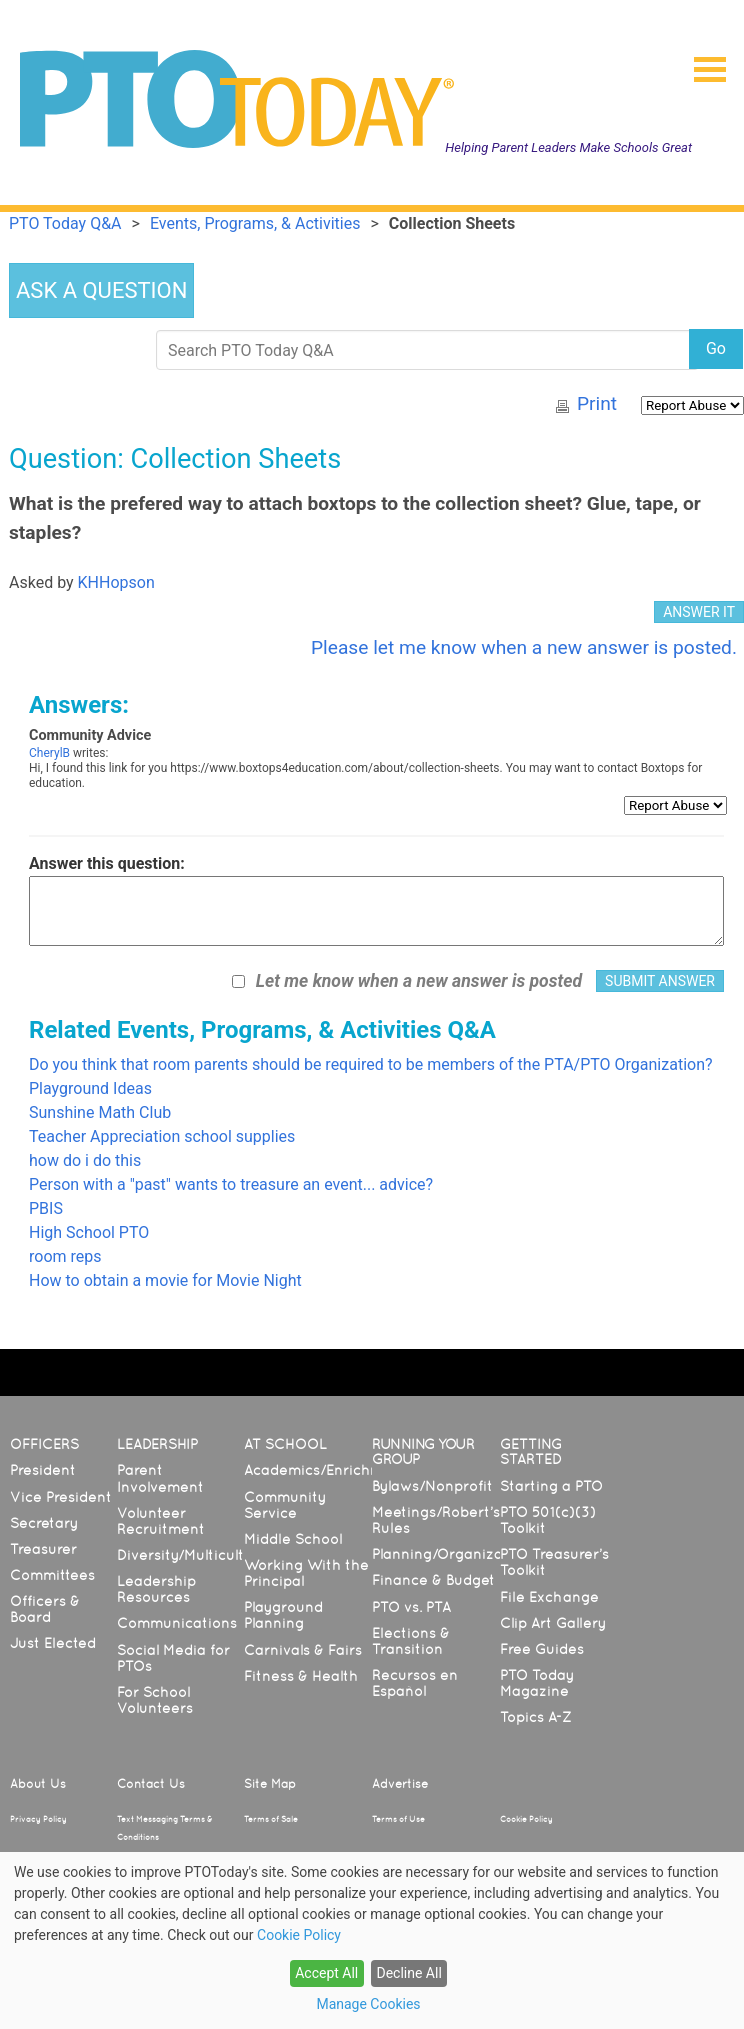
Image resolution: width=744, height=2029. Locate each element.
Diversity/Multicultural (194, 1555)
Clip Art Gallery (553, 1623)
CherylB (49, 753)
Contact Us (151, 1784)
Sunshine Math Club (100, 1112)
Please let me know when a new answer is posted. (524, 647)
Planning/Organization (451, 1554)
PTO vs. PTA (411, 1607)
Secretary (44, 1523)
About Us (38, 1784)
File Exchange (549, 1597)
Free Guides (542, 1649)
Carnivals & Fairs (303, 1650)
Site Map (270, 1784)
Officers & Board (45, 1609)
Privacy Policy (38, 1819)
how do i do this (85, 1160)
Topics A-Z (535, 1717)
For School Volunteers (155, 1700)
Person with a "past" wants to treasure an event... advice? (231, 1184)
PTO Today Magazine (537, 1683)
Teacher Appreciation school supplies (162, 1136)
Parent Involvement (160, 1478)
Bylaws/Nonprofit (432, 1486)
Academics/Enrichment (325, 1470)
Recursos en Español (415, 1683)
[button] (702, 63)
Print (597, 403)
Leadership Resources (156, 1589)
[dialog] (372, 1940)
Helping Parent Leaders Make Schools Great (568, 147)
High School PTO (89, 1232)
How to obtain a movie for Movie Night (165, 1280)
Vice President (61, 1497)
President (43, 1470)
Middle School (293, 1539)
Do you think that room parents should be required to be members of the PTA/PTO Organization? (371, 1064)
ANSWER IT (699, 612)
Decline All (408, 1973)
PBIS (46, 1208)
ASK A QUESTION (101, 290)
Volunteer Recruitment (161, 1521)
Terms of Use (398, 1819)
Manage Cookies (368, 2004)
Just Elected (53, 1643)
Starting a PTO (551, 1486)
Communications (177, 1623)
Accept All (326, 1973)
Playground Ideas (90, 1088)
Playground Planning (283, 1615)
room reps (65, 1256)
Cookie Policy (526, 1819)
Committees (52, 1575)
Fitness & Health (301, 1676)
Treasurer (43, 1549)
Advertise (400, 1784)
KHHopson (116, 582)
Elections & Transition (411, 1641)
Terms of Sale (271, 1819)
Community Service (285, 1505)
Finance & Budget (433, 1580)
